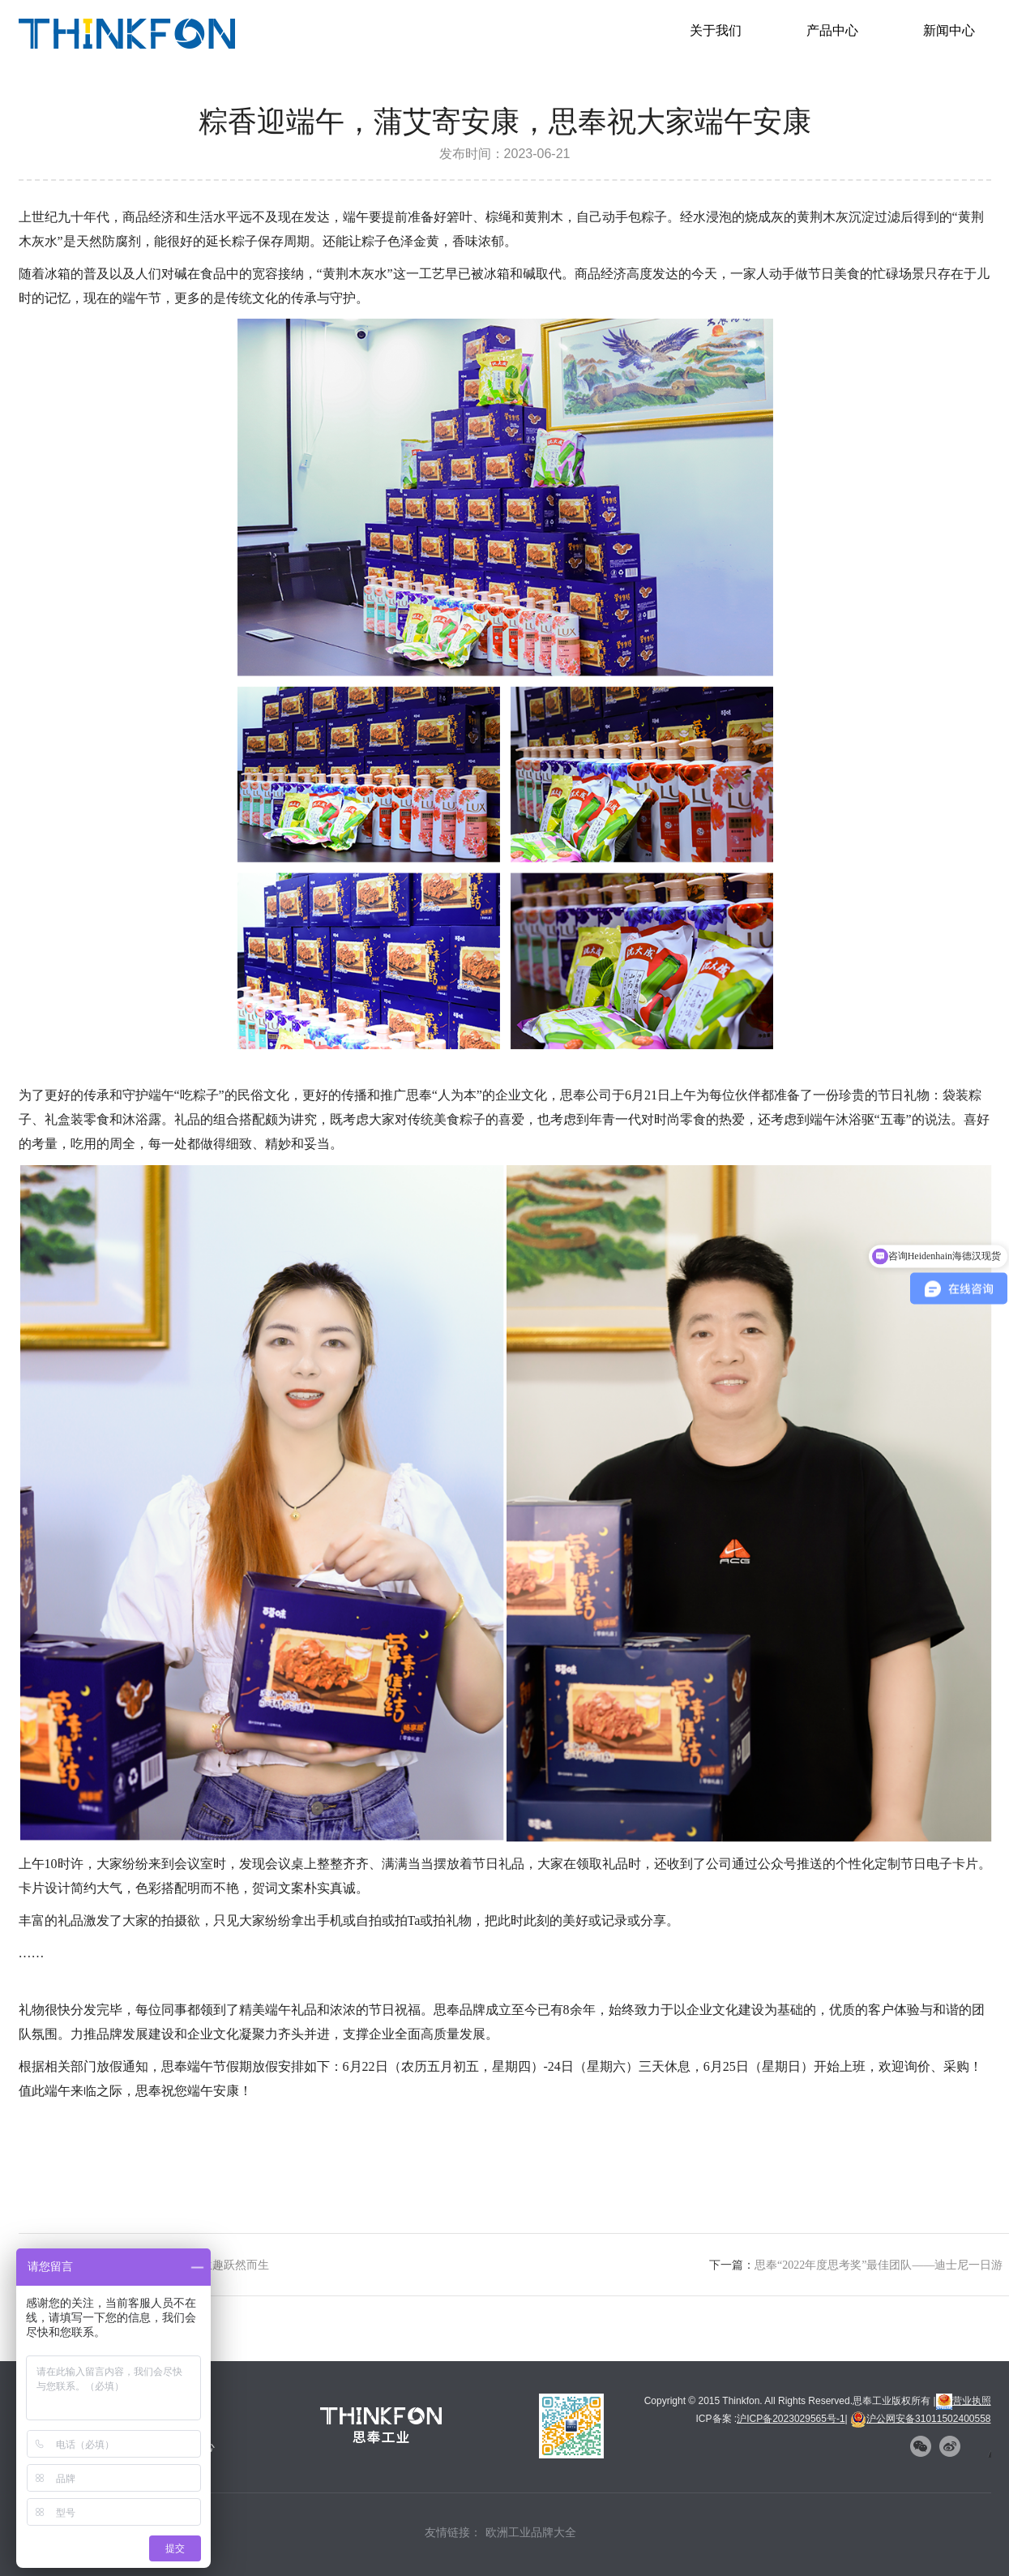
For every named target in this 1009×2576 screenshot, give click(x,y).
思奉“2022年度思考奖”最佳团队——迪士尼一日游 (879, 2265)
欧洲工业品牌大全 (530, 2532)
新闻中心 (949, 30)
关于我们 (716, 30)
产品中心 (832, 30)
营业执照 (963, 2401)
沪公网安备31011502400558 (920, 2418)
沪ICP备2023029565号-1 (790, 2418)
